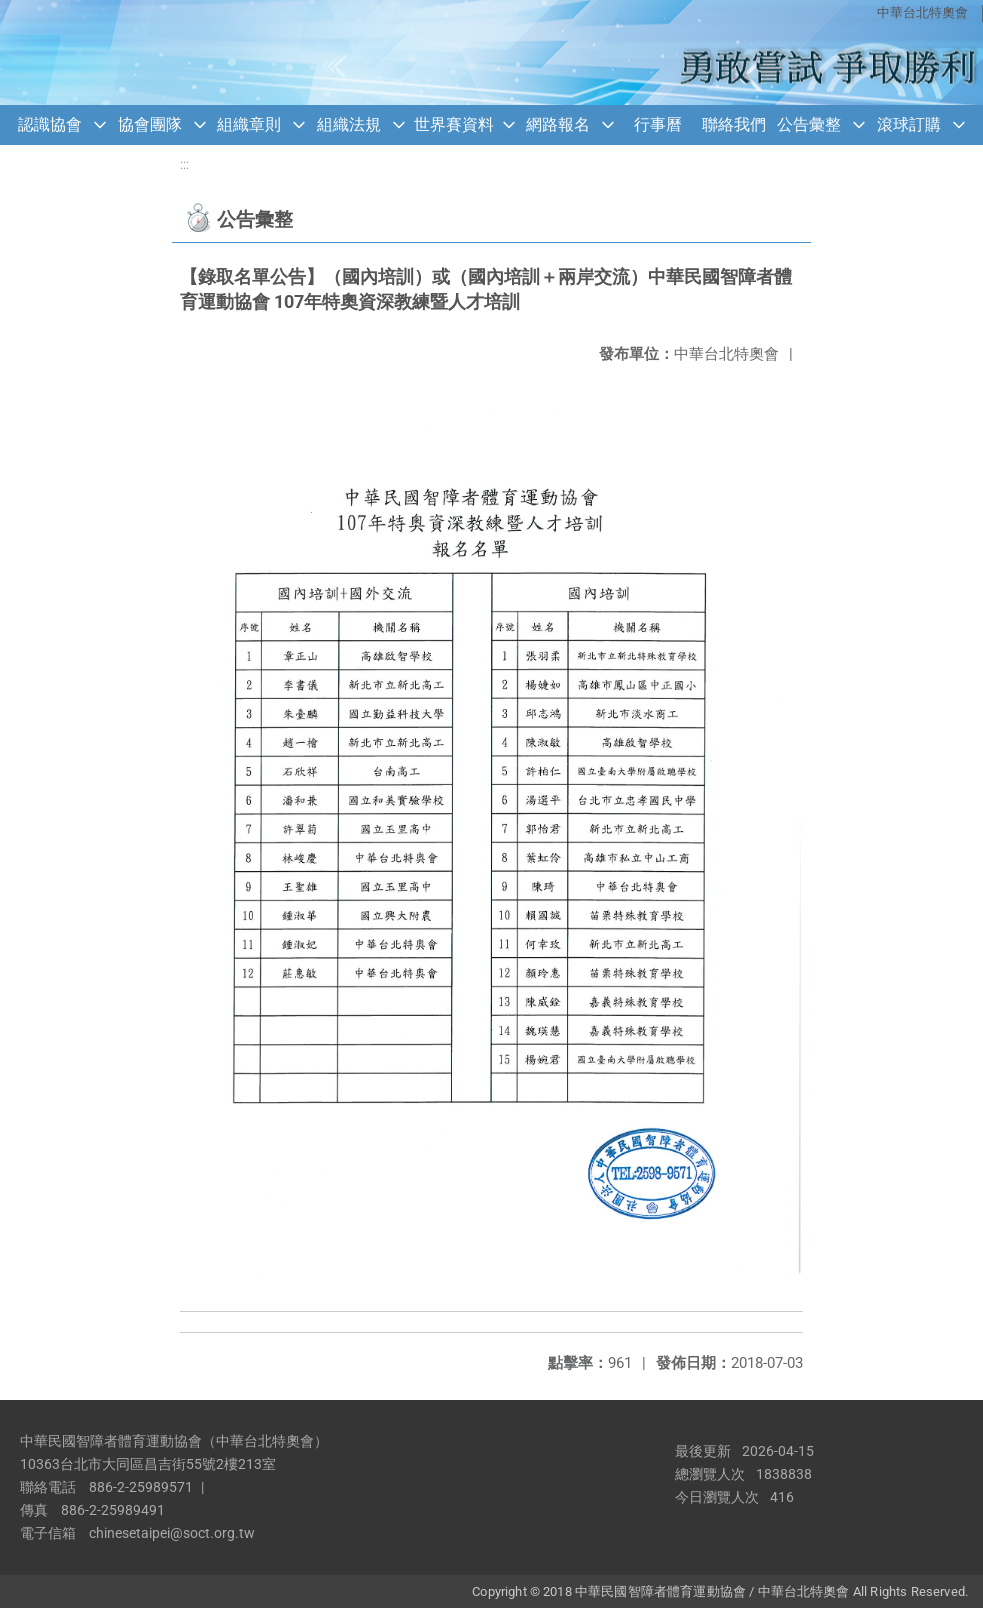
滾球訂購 (909, 124)
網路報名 (558, 124)
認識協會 (50, 124)
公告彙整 (809, 124)
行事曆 (658, 124)
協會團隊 (150, 124)
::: (184, 164)
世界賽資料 (454, 124)
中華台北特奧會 (922, 12)
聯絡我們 (734, 124)
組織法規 (349, 124)
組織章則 (249, 124)
